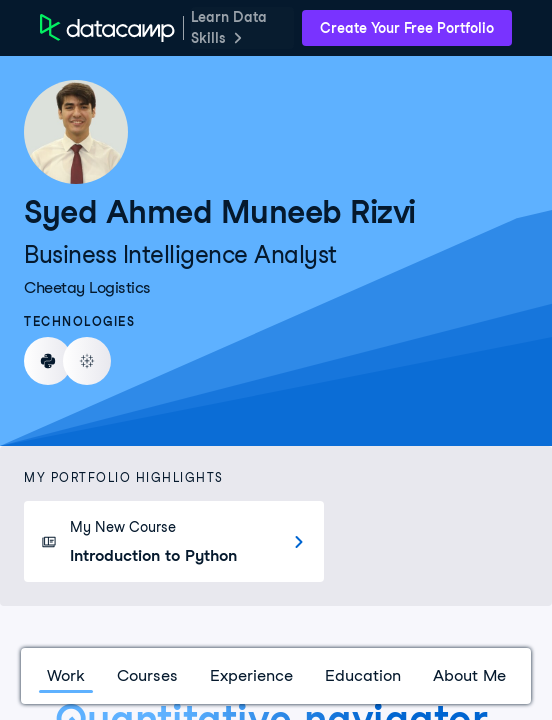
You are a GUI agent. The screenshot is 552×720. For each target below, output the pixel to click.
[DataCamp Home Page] (107, 28)
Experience (251, 675)
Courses (147, 675)
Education (363, 675)
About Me (469, 675)
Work (66, 675)
